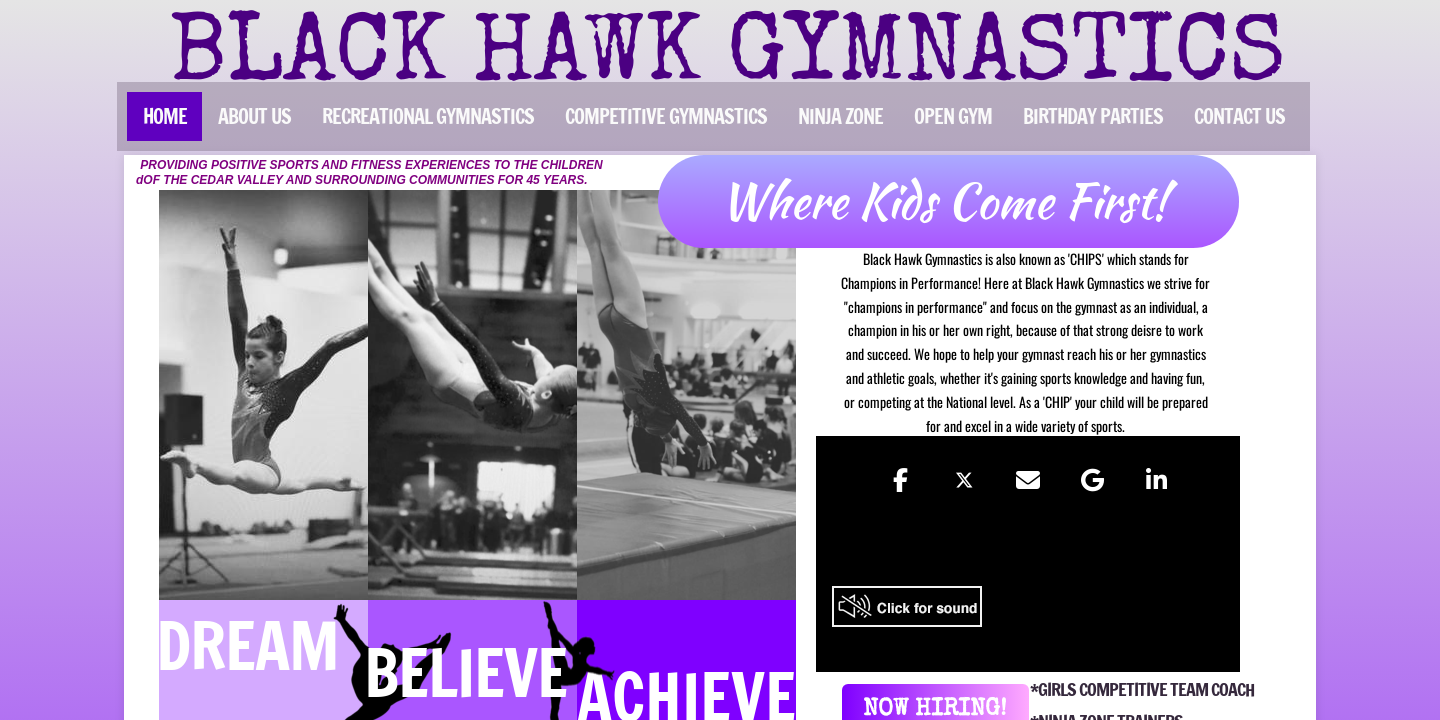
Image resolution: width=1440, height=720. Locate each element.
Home (165, 116)
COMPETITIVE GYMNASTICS (666, 116)
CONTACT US (1239, 116)
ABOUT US (254, 116)
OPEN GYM (953, 116)
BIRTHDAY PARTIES (1093, 116)
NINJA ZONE (840, 116)
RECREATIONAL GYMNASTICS (428, 116)
